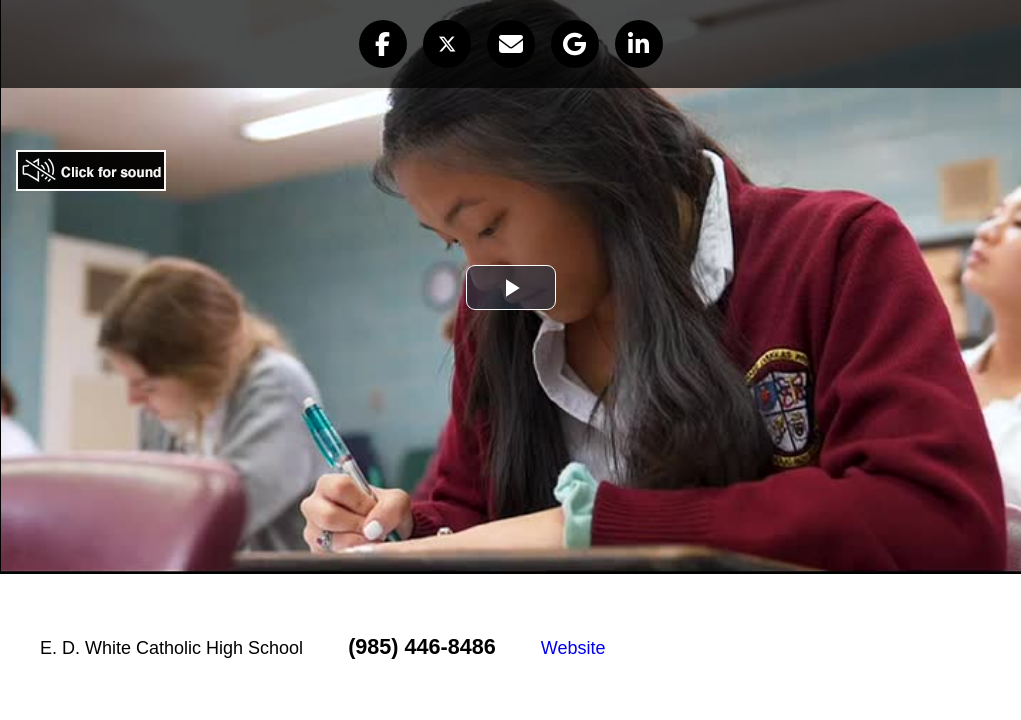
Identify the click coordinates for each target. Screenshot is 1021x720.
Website (573, 648)
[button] (383, 44)
